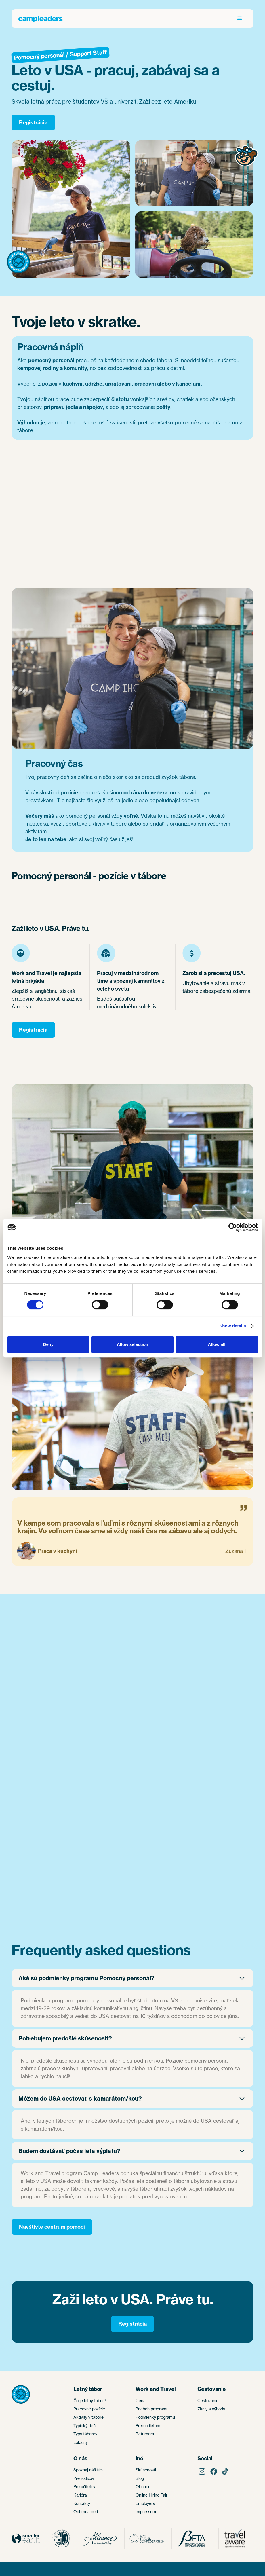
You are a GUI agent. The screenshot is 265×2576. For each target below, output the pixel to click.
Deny (48, 1344)
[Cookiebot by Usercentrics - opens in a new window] (232, 1227)
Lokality (80, 2442)
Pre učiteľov (84, 2486)
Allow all (217, 1344)
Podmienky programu (155, 2417)
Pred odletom (148, 2425)
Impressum (146, 2511)
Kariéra (80, 2494)
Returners (145, 2433)
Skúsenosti (146, 2469)
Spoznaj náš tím (88, 2469)
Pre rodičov (83, 2478)
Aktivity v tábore (88, 2417)
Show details (232, 1325)
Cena (141, 2400)
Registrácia (33, 122)
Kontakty (81, 2503)
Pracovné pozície (89, 2408)
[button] (240, 18)
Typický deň (84, 2425)
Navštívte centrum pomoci (52, 2227)
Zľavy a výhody (211, 2408)
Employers (145, 2503)
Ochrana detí (85, 2511)
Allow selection (132, 1344)
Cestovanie (207, 2400)
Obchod (143, 2486)
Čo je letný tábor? (89, 2400)
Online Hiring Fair (151, 2494)
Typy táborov (85, 2433)
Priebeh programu (152, 2408)
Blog (140, 2478)
